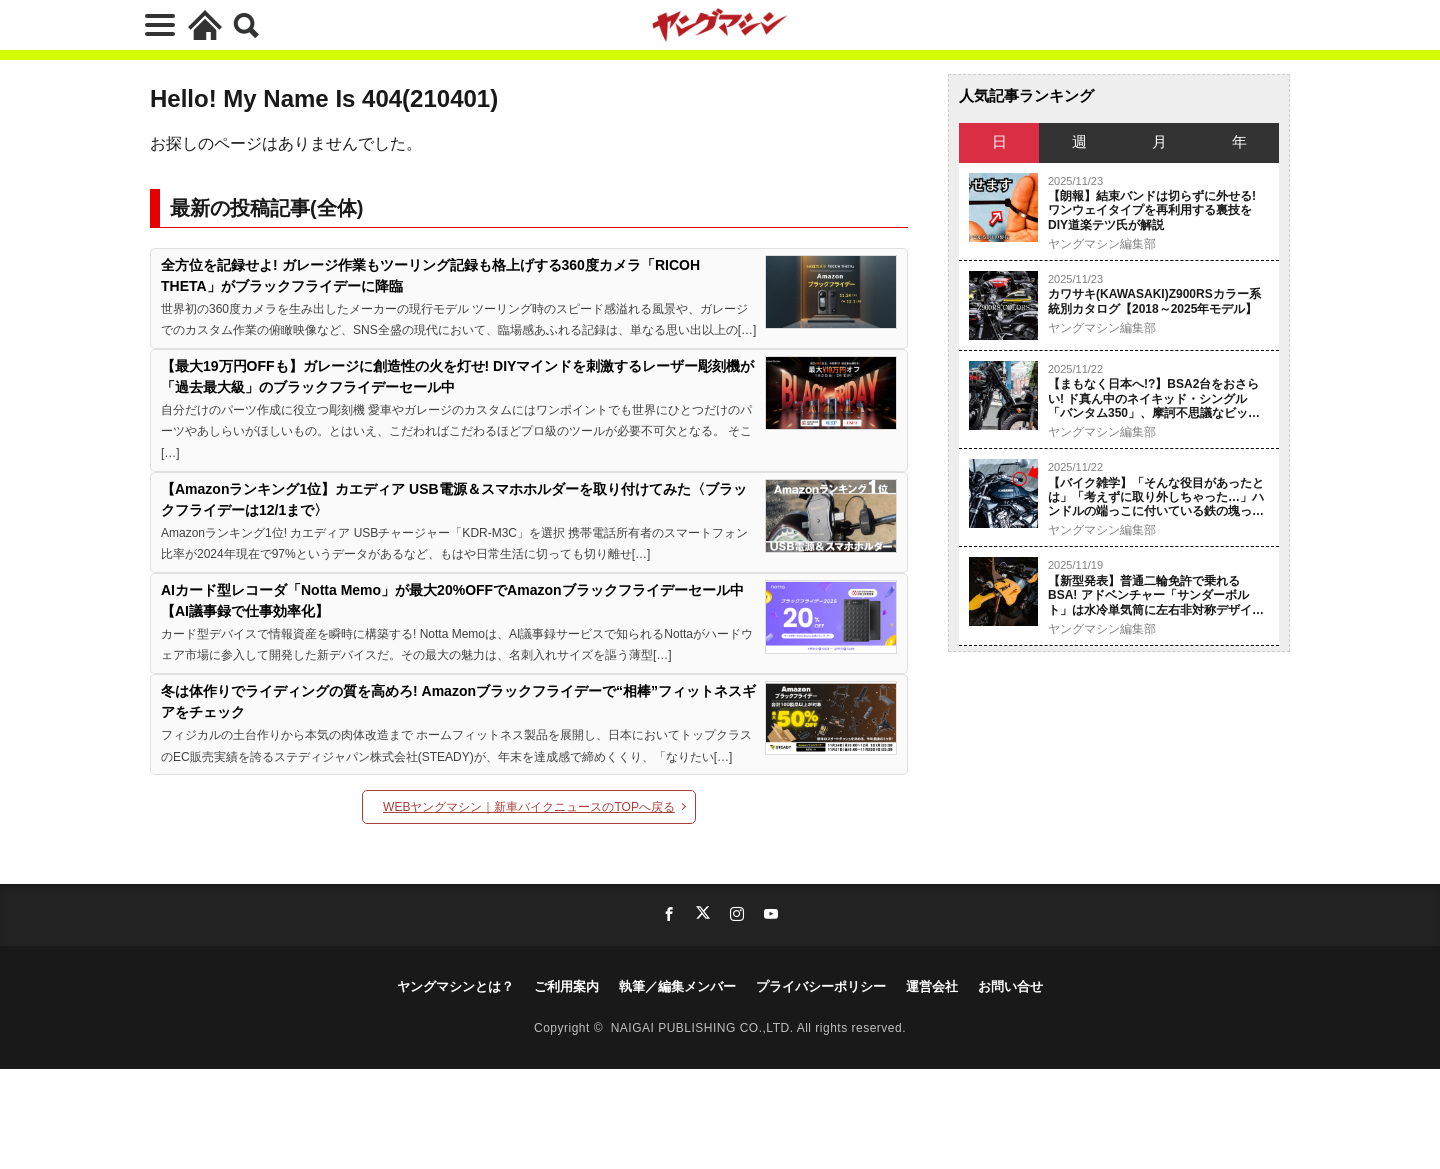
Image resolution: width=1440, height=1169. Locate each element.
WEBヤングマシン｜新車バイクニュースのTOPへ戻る (529, 807)
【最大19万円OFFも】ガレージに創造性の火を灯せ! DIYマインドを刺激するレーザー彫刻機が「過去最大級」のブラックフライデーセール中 (457, 376)
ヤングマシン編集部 (1102, 244)
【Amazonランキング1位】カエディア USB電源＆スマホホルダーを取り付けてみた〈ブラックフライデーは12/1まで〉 (454, 499)
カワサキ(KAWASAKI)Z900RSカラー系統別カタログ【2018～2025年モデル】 (1154, 301)
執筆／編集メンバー (677, 986)
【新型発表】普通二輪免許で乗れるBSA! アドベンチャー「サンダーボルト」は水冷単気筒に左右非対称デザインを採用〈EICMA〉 (1156, 595)
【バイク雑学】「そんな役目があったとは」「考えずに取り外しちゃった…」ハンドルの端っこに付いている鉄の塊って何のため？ (1156, 497)
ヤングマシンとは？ (455, 986)
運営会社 (932, 986)
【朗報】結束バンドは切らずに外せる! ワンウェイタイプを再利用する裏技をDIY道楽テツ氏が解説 (1152, 210)
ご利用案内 (566, 986)
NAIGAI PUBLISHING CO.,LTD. (704, 1028)
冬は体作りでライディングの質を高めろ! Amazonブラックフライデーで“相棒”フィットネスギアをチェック (458, 701)
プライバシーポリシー (821, 986)
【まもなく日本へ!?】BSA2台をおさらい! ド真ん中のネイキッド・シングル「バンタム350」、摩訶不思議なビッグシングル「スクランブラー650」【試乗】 (1154, 398)
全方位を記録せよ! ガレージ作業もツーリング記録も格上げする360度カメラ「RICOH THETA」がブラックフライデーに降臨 (430, 275)
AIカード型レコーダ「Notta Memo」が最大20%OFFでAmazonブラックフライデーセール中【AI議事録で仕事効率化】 (452, 600)
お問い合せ (1010, 986)
